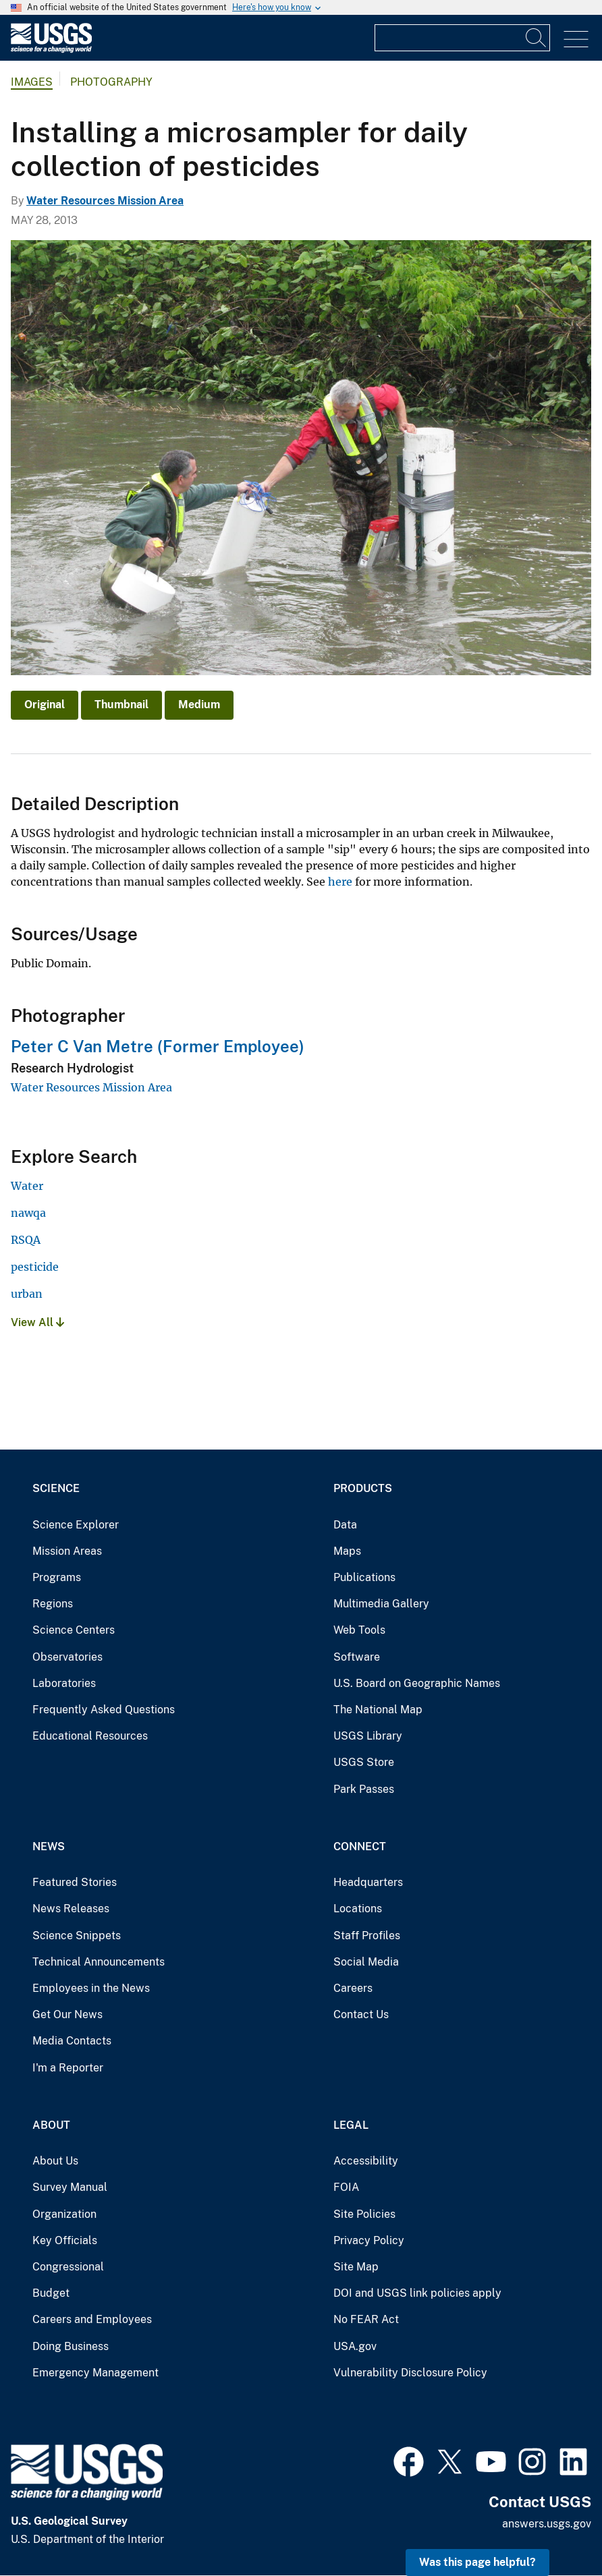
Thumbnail (121, 704)
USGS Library (367, 1735)
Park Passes (363, 1789)
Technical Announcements (98, 1961)
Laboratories (64, 1683)
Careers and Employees (92, 2319)
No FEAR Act (366, 2319)
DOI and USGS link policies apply (417, 2293)
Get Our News (67, 2014)
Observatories (67, 1657)
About (51, 2125)
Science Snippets (76, 1935)
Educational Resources (90, 1735)
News (48, 1846)
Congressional (68, 2266)
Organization (64, 2214)
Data (345, 1524)
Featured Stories (74, 1882)
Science (56, 1488)
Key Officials (64, 2240)
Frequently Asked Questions (103, 1709)
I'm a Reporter (67, 2067)
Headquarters (368, 1882)
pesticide (35, 1266)
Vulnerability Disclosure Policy (410, 2372)
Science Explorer (75, 1524)
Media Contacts (71, 2040)
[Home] (51, 49)
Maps (347, 1551)
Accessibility (365, 2160)
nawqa (28, 1213)
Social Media (366, 1961)
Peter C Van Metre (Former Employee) (157, 1046)
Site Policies (364, 2214)
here (340, 881)
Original (44, 704)
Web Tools (359, 1630)
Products (362, 1488)
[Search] (536, 37)
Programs (56, 1577)
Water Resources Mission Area (105, 200)
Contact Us (361, 2014)
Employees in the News (91, 1988)
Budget (51, 2293)
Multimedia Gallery (381, 1603)
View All (37, 1322)
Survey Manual (69, 2187)
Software (356, 1657)
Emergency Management (95, 2372)
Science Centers (73, 1630)
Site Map (356, 2266)
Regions (52, 1603)
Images (32, 82)
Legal (350, 2125)
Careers (353, 1988)
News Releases (70, 1908)
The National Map (377, 1709)
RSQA (25, 1240)
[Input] (462, 37)
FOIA (346, 2187)
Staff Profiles (366, 1935)
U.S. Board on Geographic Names (416, 1683)
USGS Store (363, 1762)
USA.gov (355, 2346)
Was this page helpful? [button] (477, 2562)
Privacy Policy (368, 2240)
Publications (364, 1577)
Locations (357, 1908)
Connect (359, 1846)
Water (27, 1186)
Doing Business (70, 2346)
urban (27, 1293)
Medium (199, 704)
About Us (55, 2160)
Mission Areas (67, 1551)
